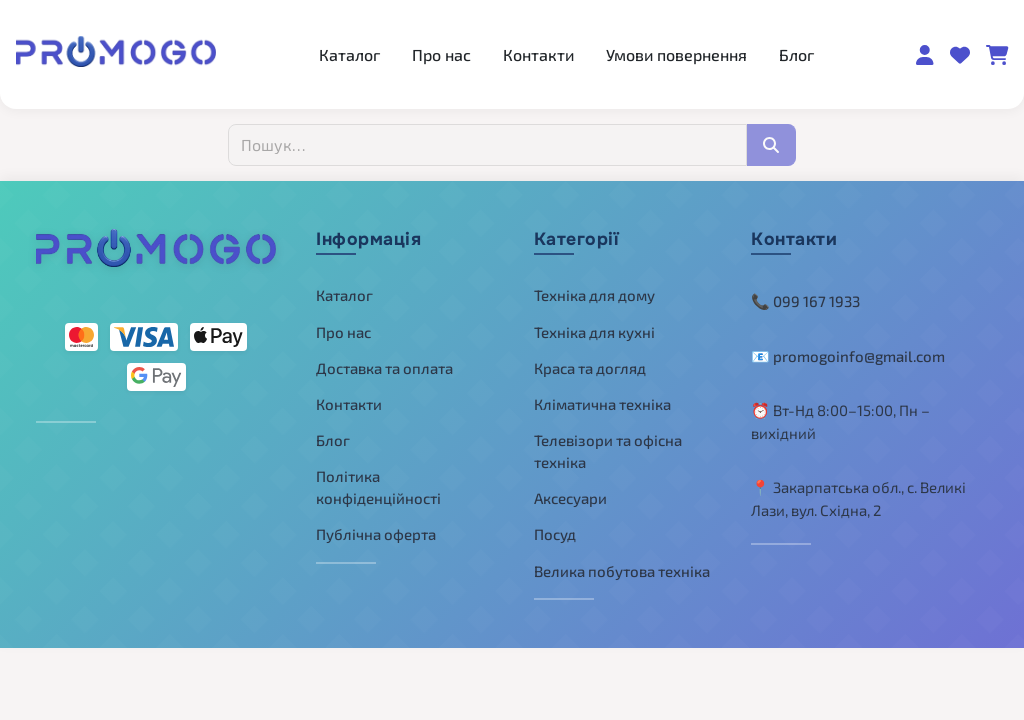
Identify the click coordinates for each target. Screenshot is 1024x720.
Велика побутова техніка (622, 571)
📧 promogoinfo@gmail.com (848, 356)
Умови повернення (676, 54)
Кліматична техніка (602, 404)
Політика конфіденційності (378, 487)
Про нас (441, 54)
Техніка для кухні (594, 332)
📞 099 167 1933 (805, 301)
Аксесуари (570, 498)
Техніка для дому (594, 295)
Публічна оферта (376, 534)
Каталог (349, 54)
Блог (796, 54)
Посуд (555, 534)
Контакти (538, 54)
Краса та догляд (590, 368)
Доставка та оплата (384, 368)
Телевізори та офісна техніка (608, 451)
